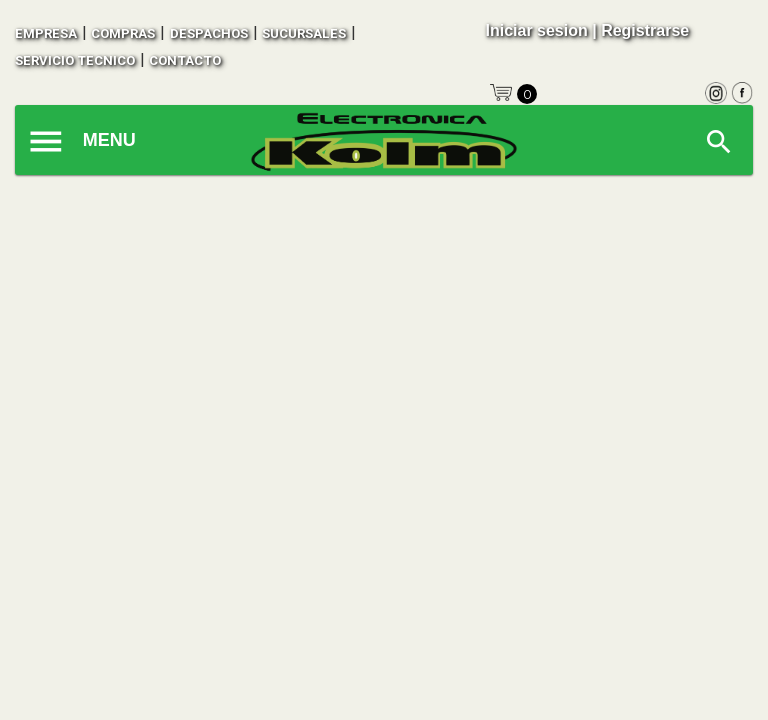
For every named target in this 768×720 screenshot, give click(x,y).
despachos (209, 33)
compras (123, 33)
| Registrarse (640, 30)
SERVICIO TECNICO (75, 60)
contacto (185, 60)
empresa (46, 33)
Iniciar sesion (536, 30)
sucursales (304, 33)
